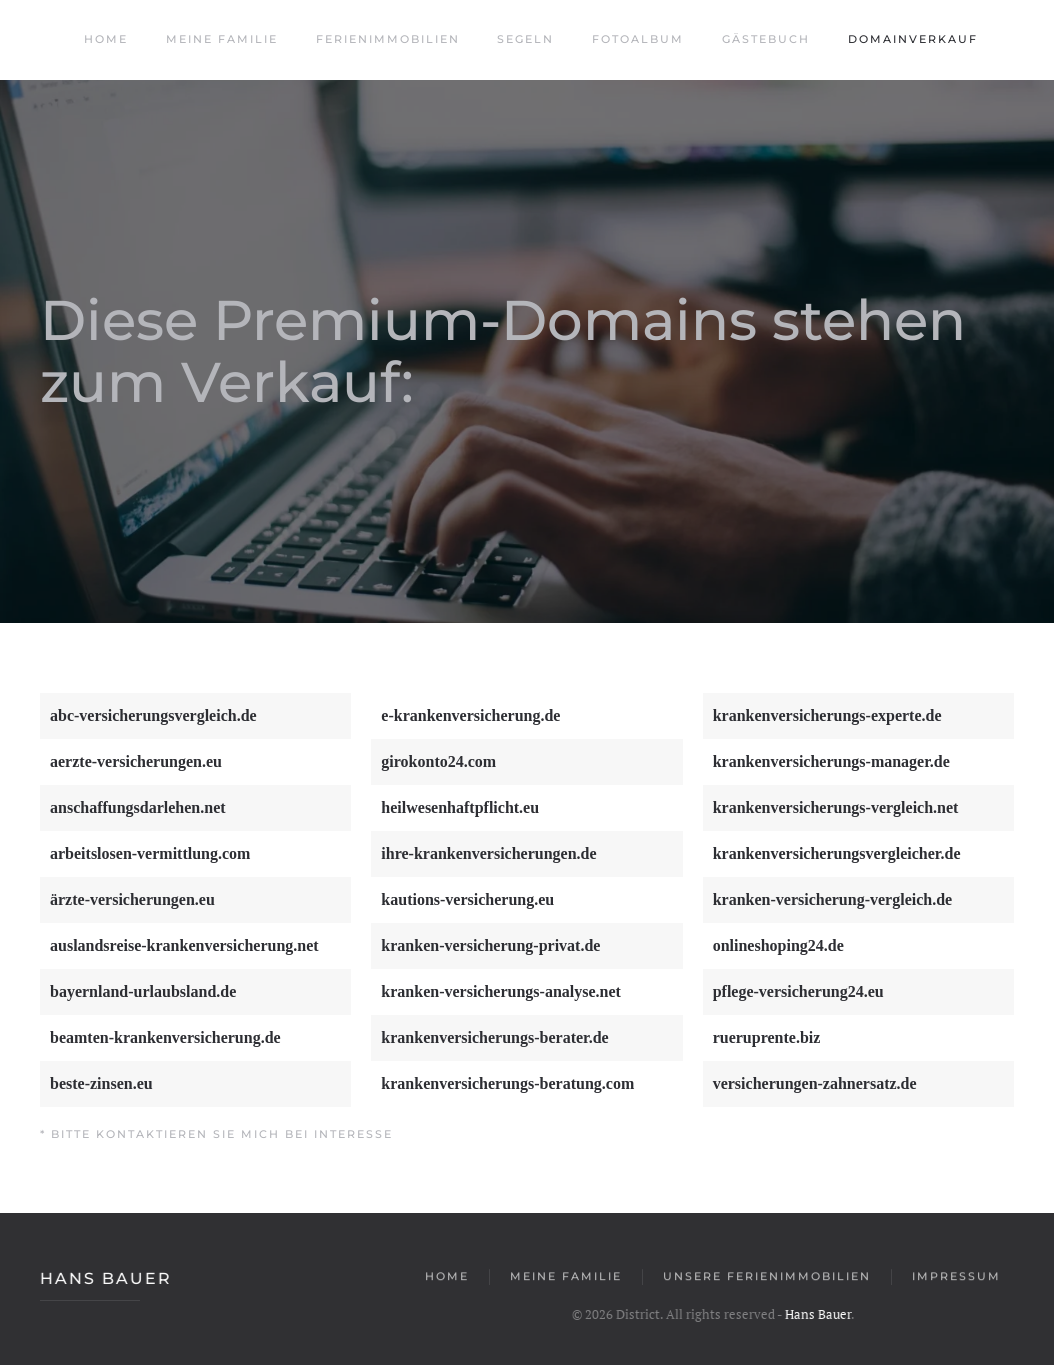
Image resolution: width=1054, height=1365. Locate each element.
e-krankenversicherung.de (470, 715)
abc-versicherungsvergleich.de (153, 715)
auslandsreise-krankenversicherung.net (184, 945)
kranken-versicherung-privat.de (490, 945)
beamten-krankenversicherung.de (165, 1037)
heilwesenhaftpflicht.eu (460, 807)
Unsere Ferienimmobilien (767, 1278)
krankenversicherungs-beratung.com (507, 1083)
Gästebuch (763, 39)
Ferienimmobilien (385, 39)
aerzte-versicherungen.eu (136, 761)
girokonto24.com (438, 761)
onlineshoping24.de (778, 945)
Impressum (956, 1278)
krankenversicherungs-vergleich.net (836, 807)
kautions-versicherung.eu (467, 899)
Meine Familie (219, 39)
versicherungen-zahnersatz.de (815, 1083)
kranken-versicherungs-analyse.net (501, 991)
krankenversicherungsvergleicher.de (837, 853)
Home (103, 39)
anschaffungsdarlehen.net (138, 807)
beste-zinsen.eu (101, 1083)
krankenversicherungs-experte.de (827, 715)
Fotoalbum (635, 39)
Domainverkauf (910, 39)
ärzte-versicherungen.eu (132, 899)
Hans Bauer (104, 1278)
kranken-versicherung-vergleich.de (833, 899)
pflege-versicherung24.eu (798, 991)
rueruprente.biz (767, 1037)
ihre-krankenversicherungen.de (488, 853)
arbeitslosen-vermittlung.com (150, 853)
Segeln (523, 39)
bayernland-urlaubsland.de (143, 991)
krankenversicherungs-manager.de (831, 761)
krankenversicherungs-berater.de (494, 1037)
